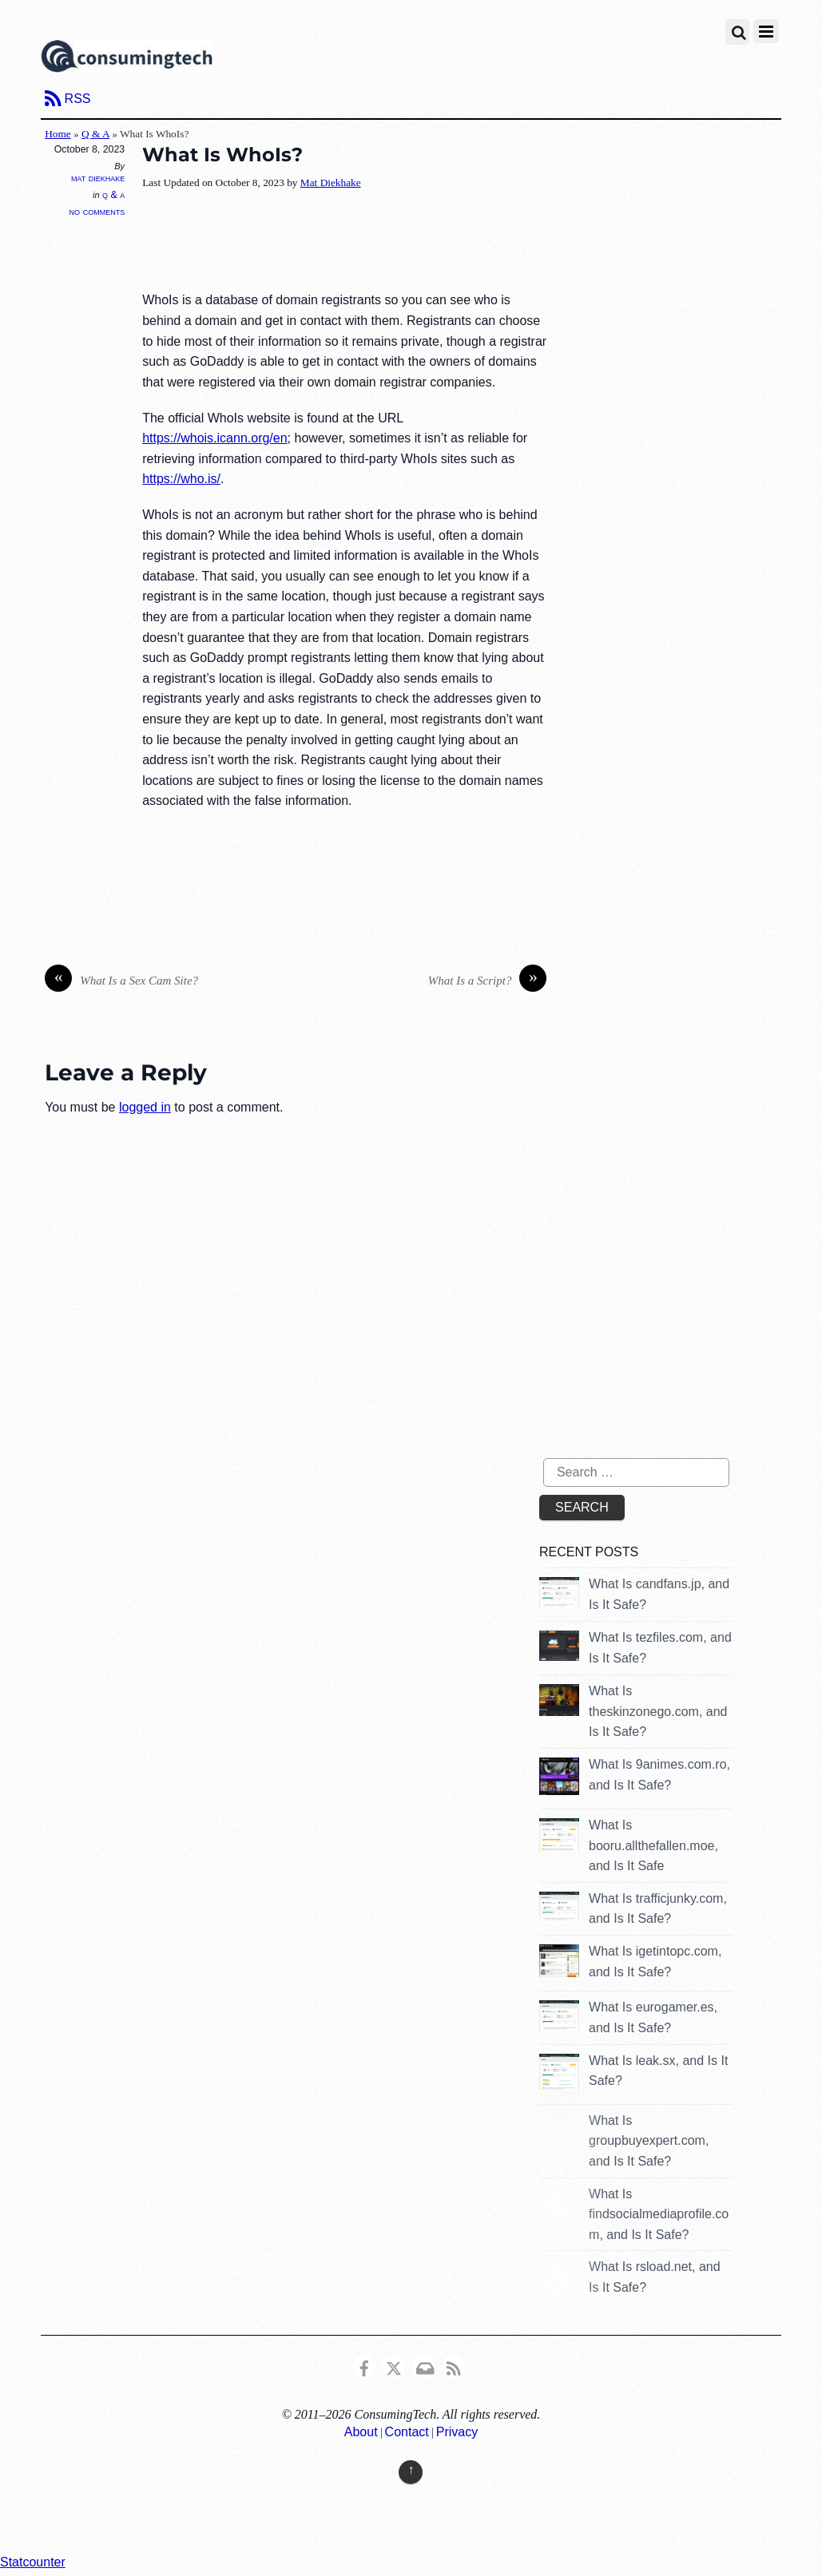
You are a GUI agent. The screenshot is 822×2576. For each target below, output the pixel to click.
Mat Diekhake (98, 178)
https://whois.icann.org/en (214, 438)
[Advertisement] (433, 242)
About (361, 2432)
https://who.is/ (181, 478)
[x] (394, 2366)
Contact (407, 2432)
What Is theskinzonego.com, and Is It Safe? (658, 1711)
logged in (145, 1107)
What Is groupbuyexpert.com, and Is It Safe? (649, 2141)
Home (58, 134)
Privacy (457, 2432)
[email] (424, 2366)
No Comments (97, 211)
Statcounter (33, 2562)
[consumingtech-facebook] (364, 2366)
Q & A (95, 134)
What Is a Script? (487, 981)
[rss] (454, 2366)
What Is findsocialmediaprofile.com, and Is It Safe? (659, 2214)
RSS (78, 98)
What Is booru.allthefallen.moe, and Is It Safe (653, 1845)
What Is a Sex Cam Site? (121, 981)
